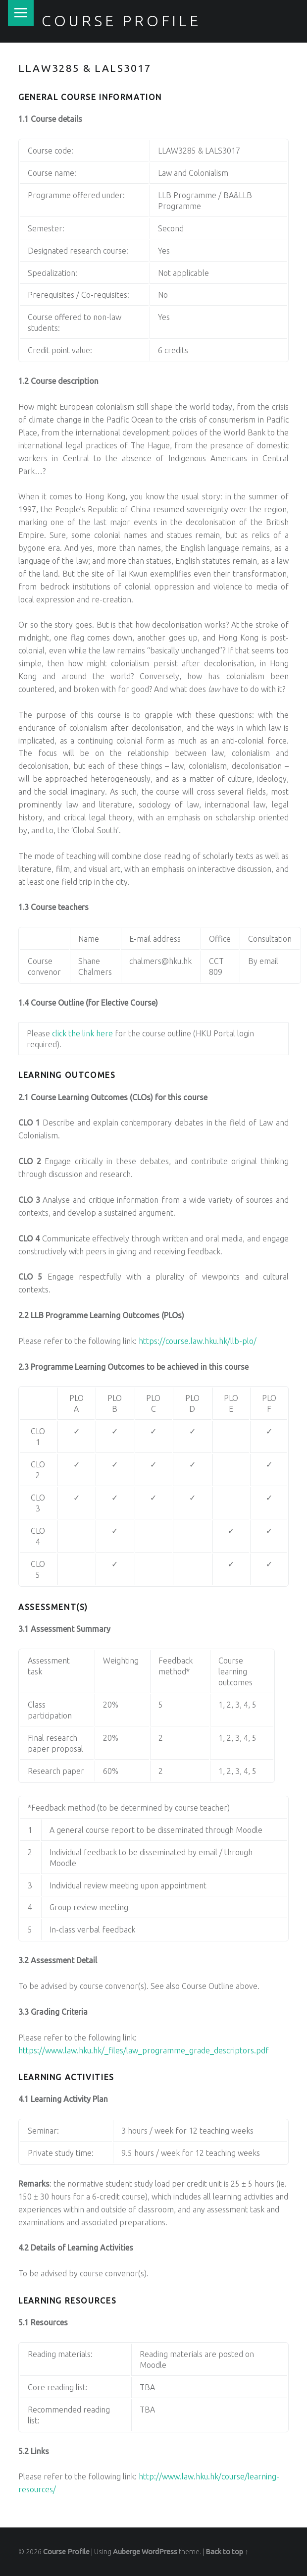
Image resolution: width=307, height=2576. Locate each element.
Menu (21, 13)
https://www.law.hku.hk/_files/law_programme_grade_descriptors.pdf (143, 2050)
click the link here (82, 1033)
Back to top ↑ (226, 2552)
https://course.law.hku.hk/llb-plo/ (197, 1341)
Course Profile (121, 20)
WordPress (159, 2552)
